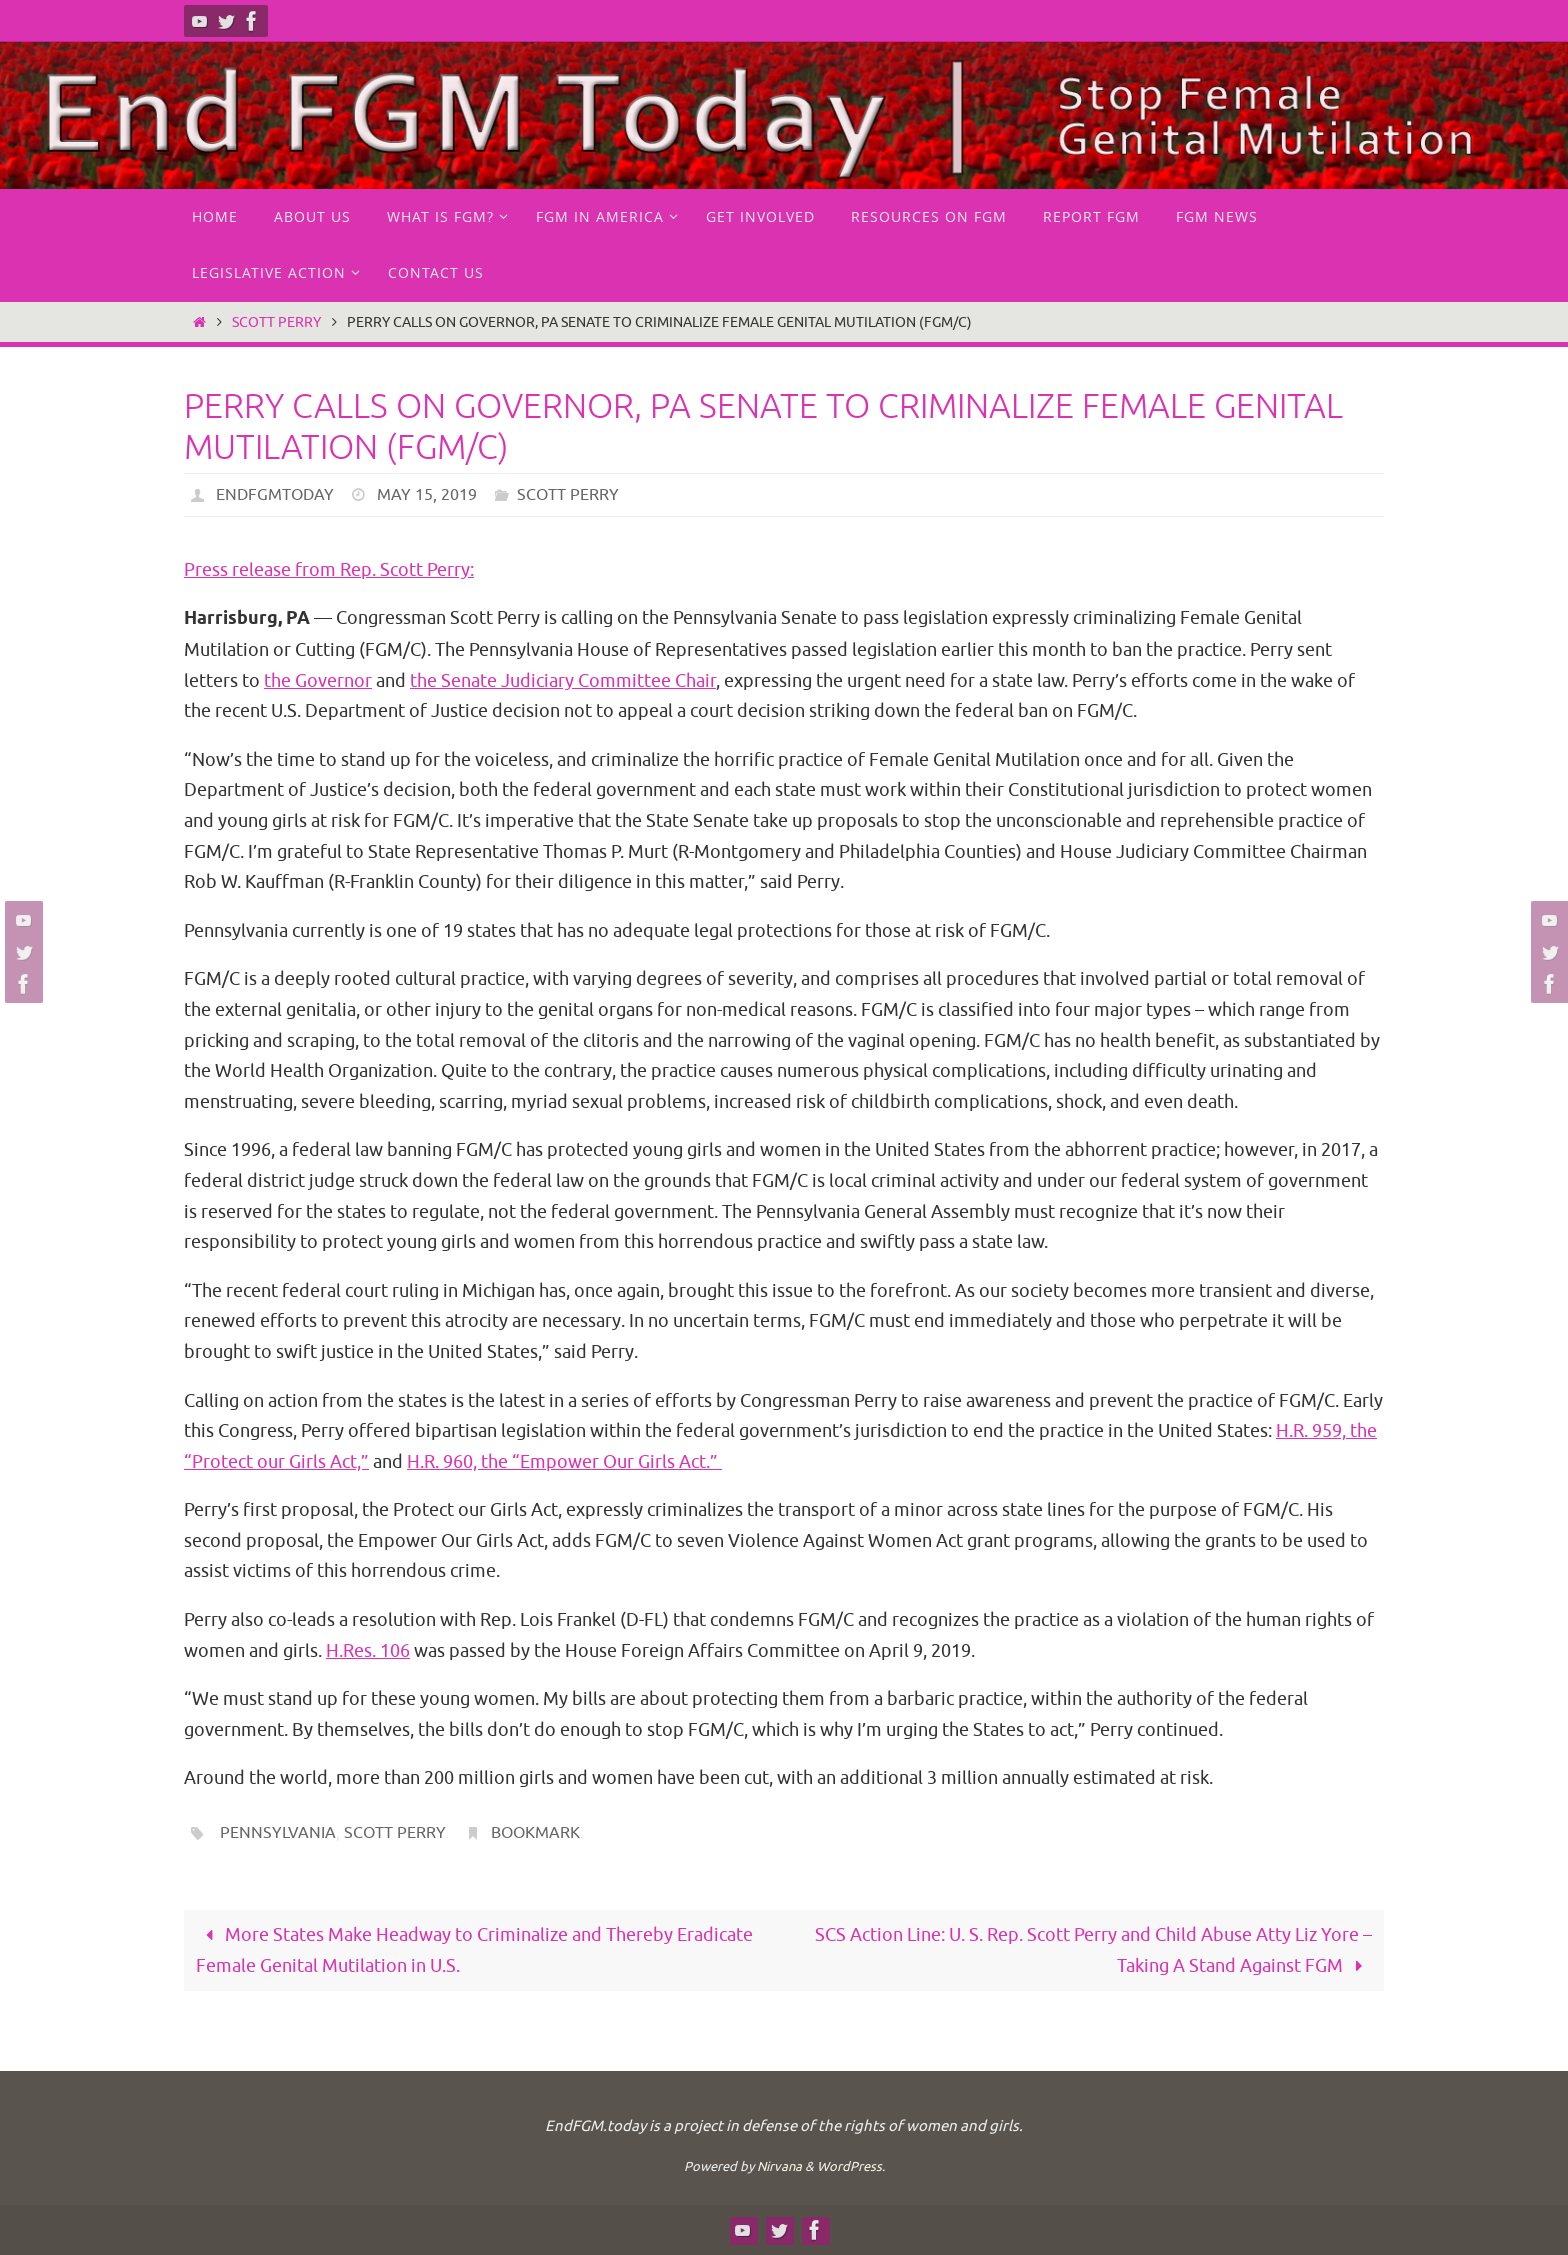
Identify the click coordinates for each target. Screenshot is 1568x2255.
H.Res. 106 (368, 1651)
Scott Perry (276, 322)
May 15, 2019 (427, 495)
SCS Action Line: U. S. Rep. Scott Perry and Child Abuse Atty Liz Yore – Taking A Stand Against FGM (1093, 1950)
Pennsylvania (278, 1833)
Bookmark (535, 1833)
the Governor (318, 681)
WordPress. (851, 2166)
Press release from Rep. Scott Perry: (329, 570)
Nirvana (779, 2166)
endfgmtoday (275, 495)
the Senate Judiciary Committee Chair (563, 681)
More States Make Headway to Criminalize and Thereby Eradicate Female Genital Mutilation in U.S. (474, 1950)
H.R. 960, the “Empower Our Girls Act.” (564, 1462)
